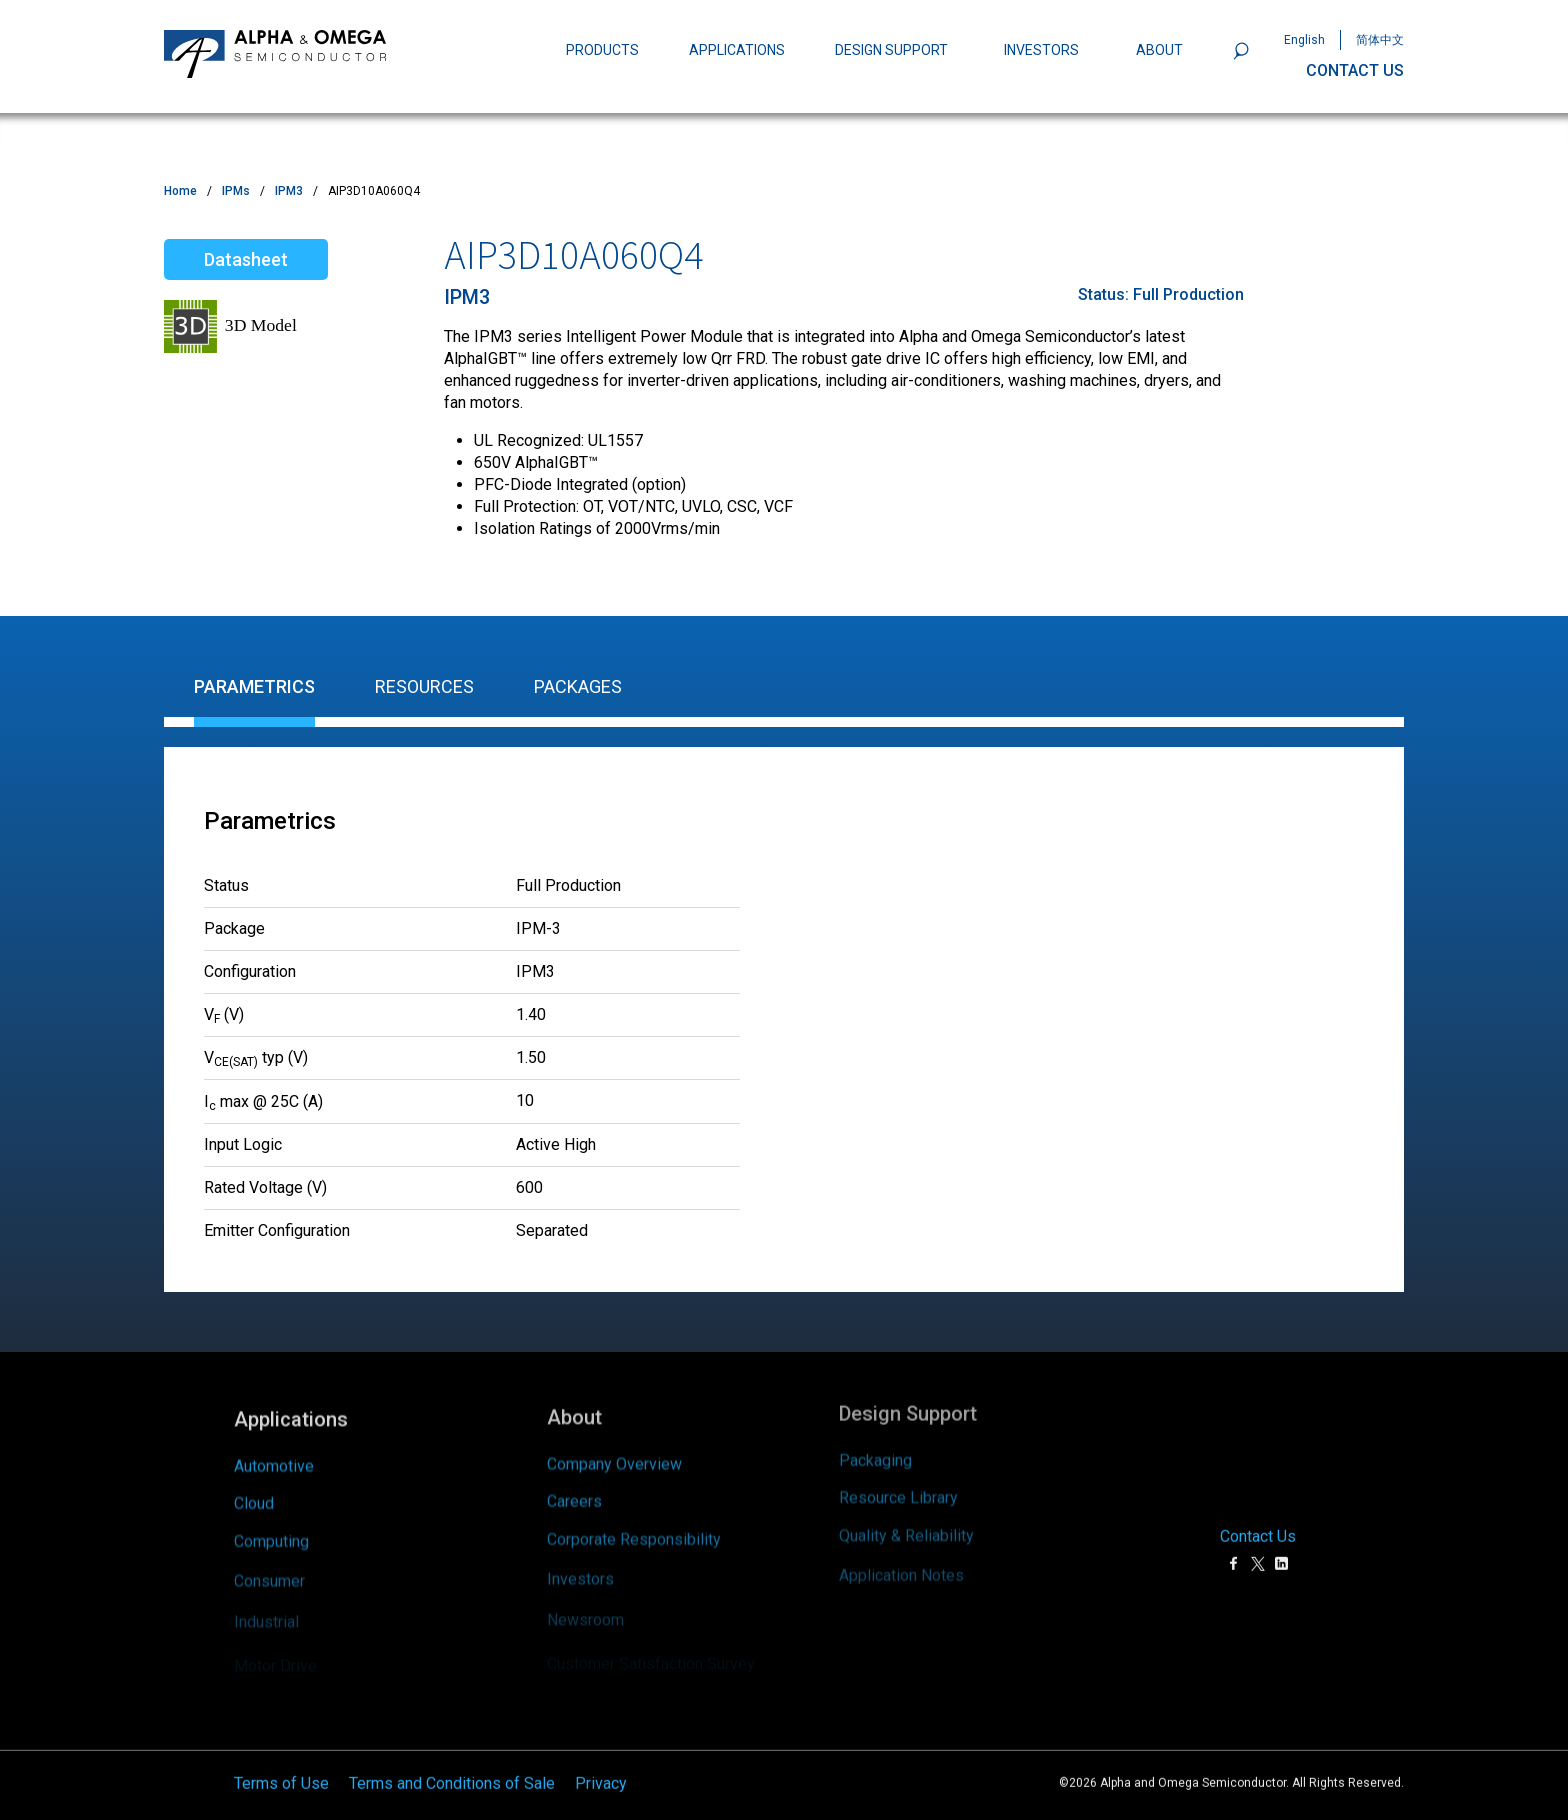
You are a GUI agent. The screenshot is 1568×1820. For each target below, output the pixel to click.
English (1304, 40)
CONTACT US (1355, 70)
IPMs (236, 191)
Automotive (274, 1446)
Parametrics (254, 686)
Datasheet (246, 259)
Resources (424, 686)
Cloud (254, 1489)
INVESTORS (1041, 50)
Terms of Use (281, 1769)
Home (180, 191)
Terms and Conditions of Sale (452, 1769)
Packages (578, 686)
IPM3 (289, 191)
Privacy (601, 1769)
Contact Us (1258, 1523)
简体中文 (1380, 40)
